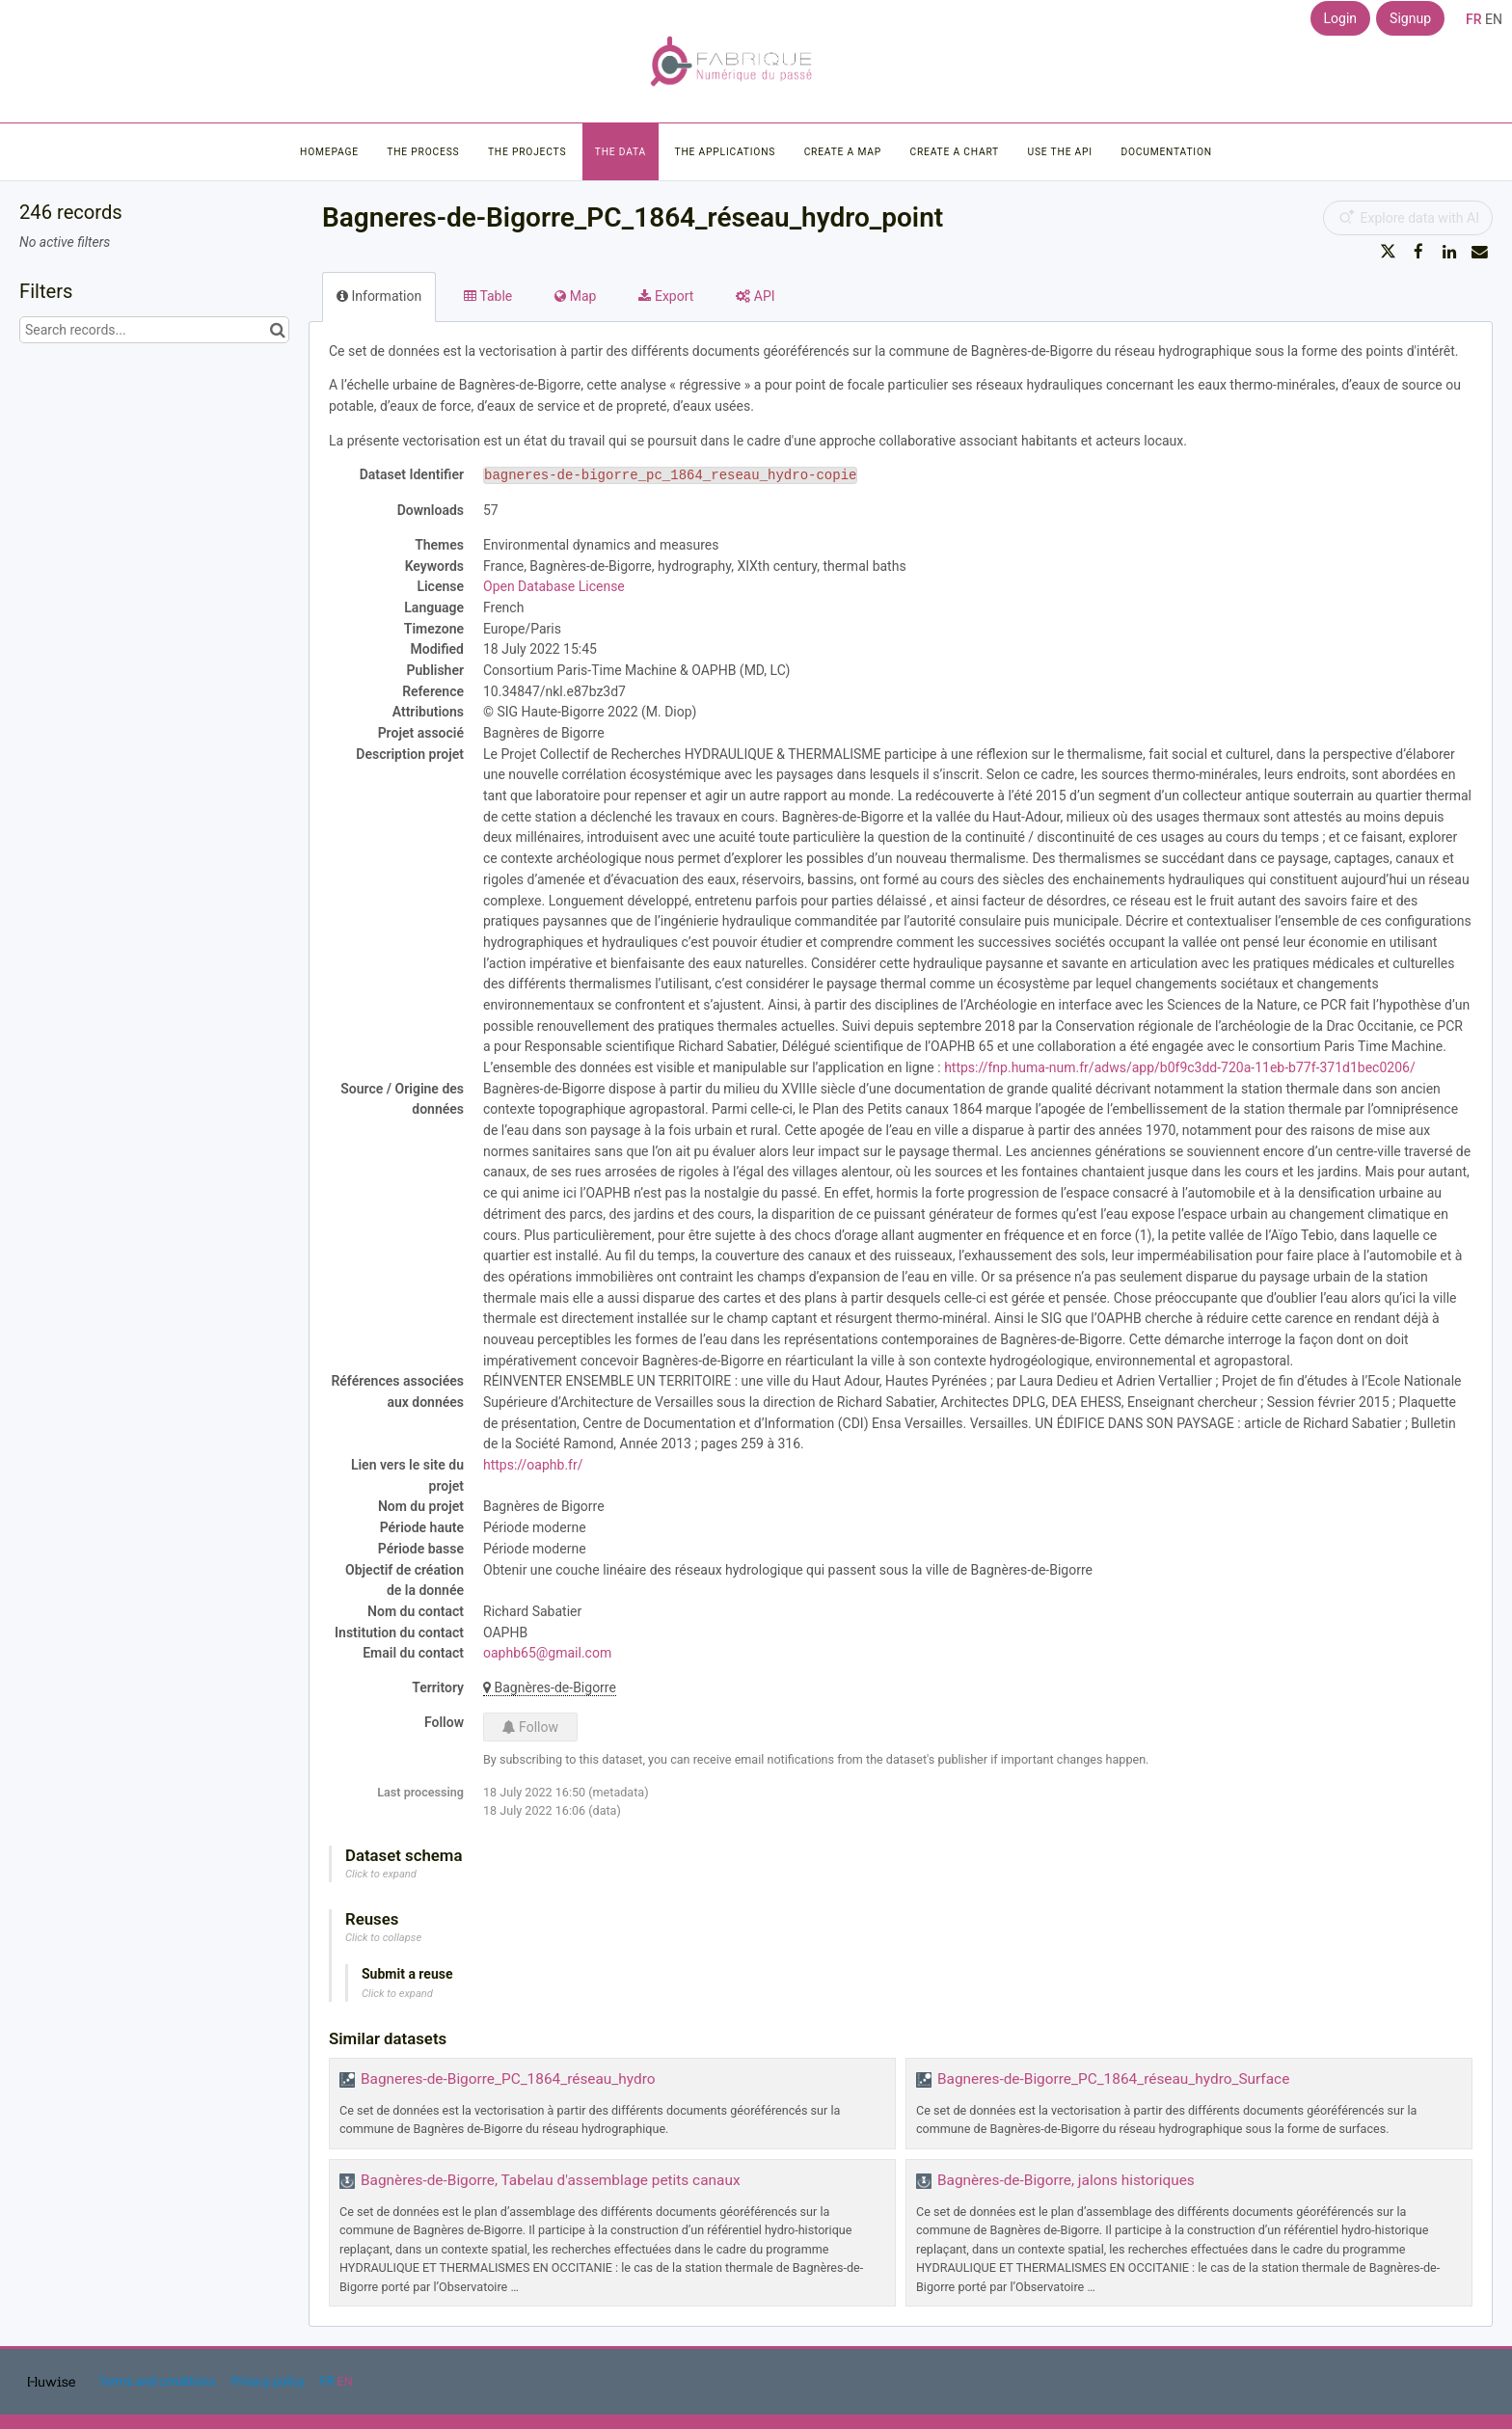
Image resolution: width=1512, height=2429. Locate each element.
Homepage (329, 152)
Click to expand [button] (381, 1874)
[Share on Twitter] (1388, 251)
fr (1474, 19)
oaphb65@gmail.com (547, 1652)
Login (1341, 18)
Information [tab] (379, 296)
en (1493, 19)
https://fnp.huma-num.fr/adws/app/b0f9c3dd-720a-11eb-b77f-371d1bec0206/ (1180, 1067)
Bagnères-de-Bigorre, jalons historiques (1066, 2180)
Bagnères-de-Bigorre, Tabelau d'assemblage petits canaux (551, 2180)
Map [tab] (575, 296)
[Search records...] (154, 329)
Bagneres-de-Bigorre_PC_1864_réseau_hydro (508, 2079)
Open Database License (554, 586)
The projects (527, 152)
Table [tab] (488, 296)
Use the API (1060, 152)
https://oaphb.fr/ (532, 1464)
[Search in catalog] (277, 329)
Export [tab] (665, 296)
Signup (1410, 18)
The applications (725, 152)
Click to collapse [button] (383, 1937)
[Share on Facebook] (1418, 251)
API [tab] (755, 296)
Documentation (1165, 152)
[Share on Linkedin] (1449, 251)
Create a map (842, 152)
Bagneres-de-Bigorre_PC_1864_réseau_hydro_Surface (1113, 2079)
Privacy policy (269, 2381)
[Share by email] (1479, 251)
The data (620, 152)
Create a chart (954, 152)
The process (423, 152)
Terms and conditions (158, 2381)
